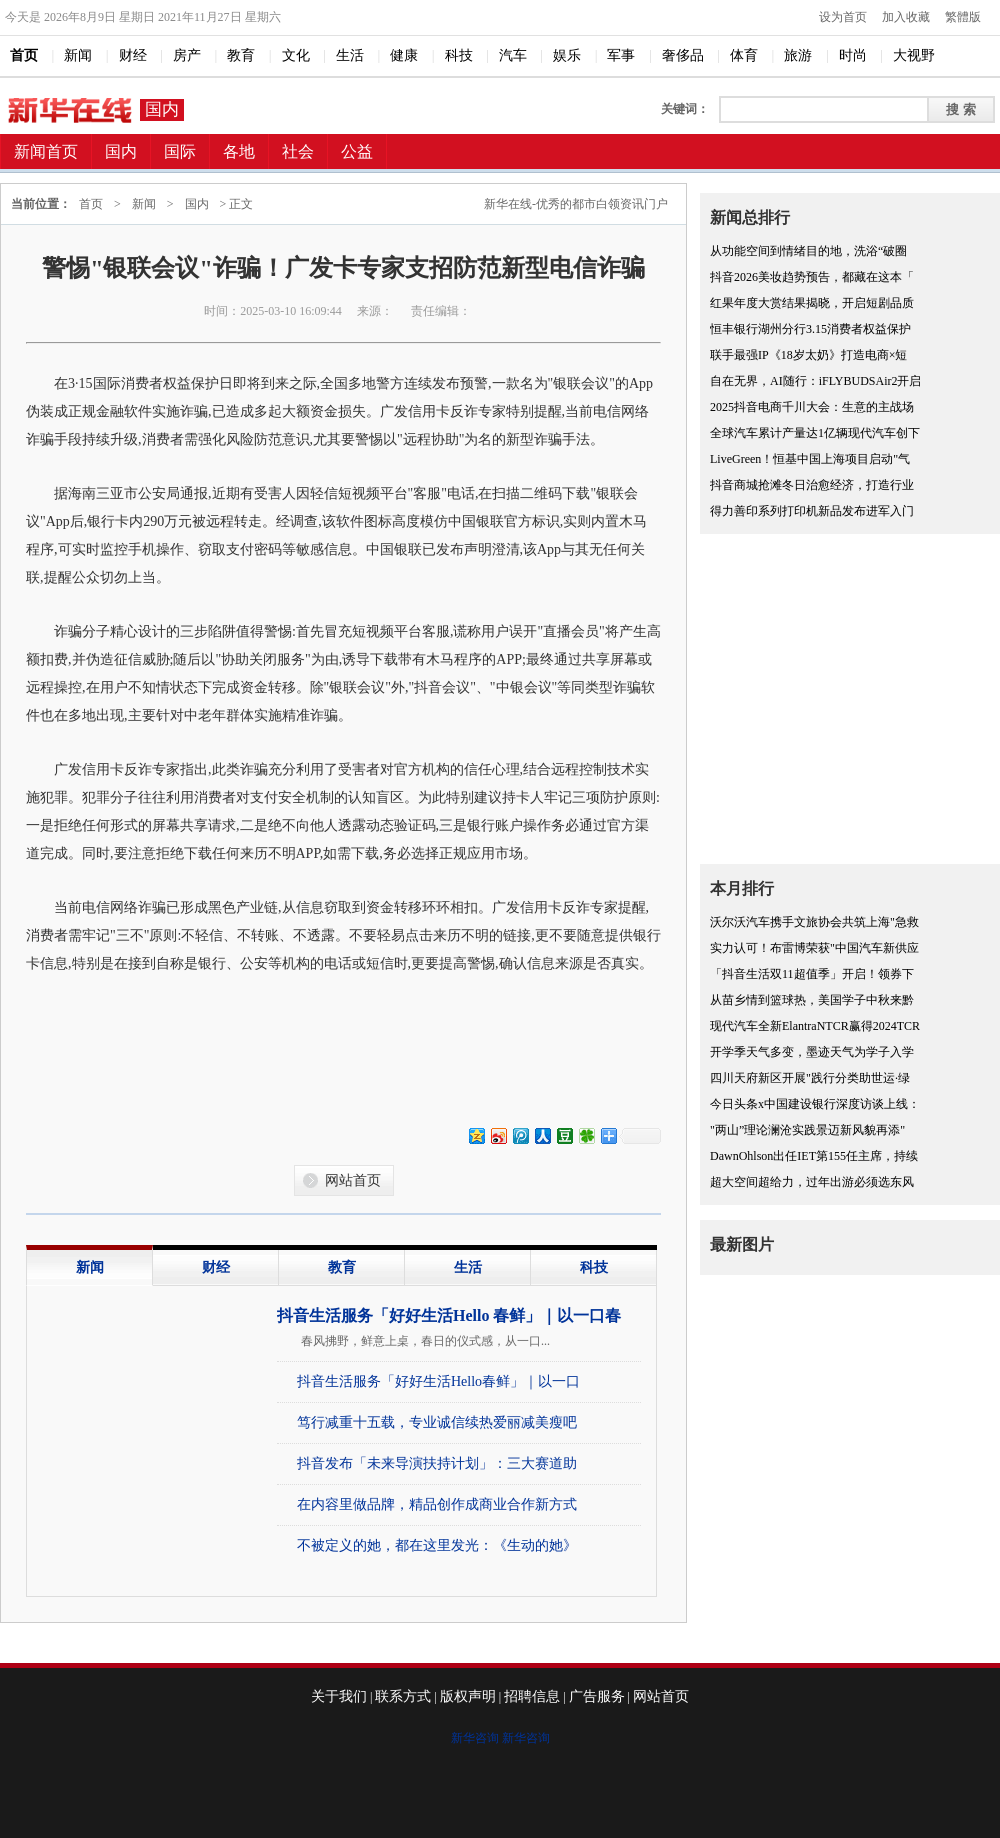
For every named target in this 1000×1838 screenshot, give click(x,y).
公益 (357, 151)
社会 (298, 151)
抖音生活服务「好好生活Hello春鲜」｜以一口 (438, 1381)
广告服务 (597, 1696)
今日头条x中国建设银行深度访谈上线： (815, 1104)
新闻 (144, 204)
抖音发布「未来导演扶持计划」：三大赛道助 (437, 1463)
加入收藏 (906, 17)
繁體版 (963, 17)
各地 (239, 151)
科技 (594, 1267)
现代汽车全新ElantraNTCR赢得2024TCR (815, 1026)
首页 (91, 204)
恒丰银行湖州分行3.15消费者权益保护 (810, 329)
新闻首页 (46, 151)
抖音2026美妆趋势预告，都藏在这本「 (812, 277)
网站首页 (353, 1180)
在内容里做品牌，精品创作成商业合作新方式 (437, 1504)
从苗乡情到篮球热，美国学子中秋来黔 (812, 1000)
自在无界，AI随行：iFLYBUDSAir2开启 (815, 381)
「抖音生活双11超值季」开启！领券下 (812, 974)
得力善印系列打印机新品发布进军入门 (812, 511)
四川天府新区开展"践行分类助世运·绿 (810, 1078)
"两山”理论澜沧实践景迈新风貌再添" (807, 1130)
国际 (180, 151)
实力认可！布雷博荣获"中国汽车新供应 (814, 948)
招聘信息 (532, 1696)
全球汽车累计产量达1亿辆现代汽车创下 (815, 433)
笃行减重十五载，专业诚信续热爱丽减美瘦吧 (437, 1422)
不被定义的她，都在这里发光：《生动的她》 (437, 1545)
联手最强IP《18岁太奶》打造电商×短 (808, 355)
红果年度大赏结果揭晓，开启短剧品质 (812, 303)
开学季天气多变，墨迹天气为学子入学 (812, 1052)
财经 (216, 1267)
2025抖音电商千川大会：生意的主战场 (812, 407)
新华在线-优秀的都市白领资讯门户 (576, 204)
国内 (162, 109)
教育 (342, 1267)
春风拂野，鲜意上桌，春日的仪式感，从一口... (425, 1341)
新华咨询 (475, 1738)
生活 (468, 1267)
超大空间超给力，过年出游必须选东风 (812, 1182)
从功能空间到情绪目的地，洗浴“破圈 (808, 251)
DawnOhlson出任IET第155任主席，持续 (814, 1156)
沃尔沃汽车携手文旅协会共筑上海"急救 (814, 922)
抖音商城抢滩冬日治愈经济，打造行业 (812, 485)
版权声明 (468, 1696)
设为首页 (843, 17)
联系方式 (403, 1696)
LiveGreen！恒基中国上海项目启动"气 (810, 459)
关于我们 (339, 1696)
